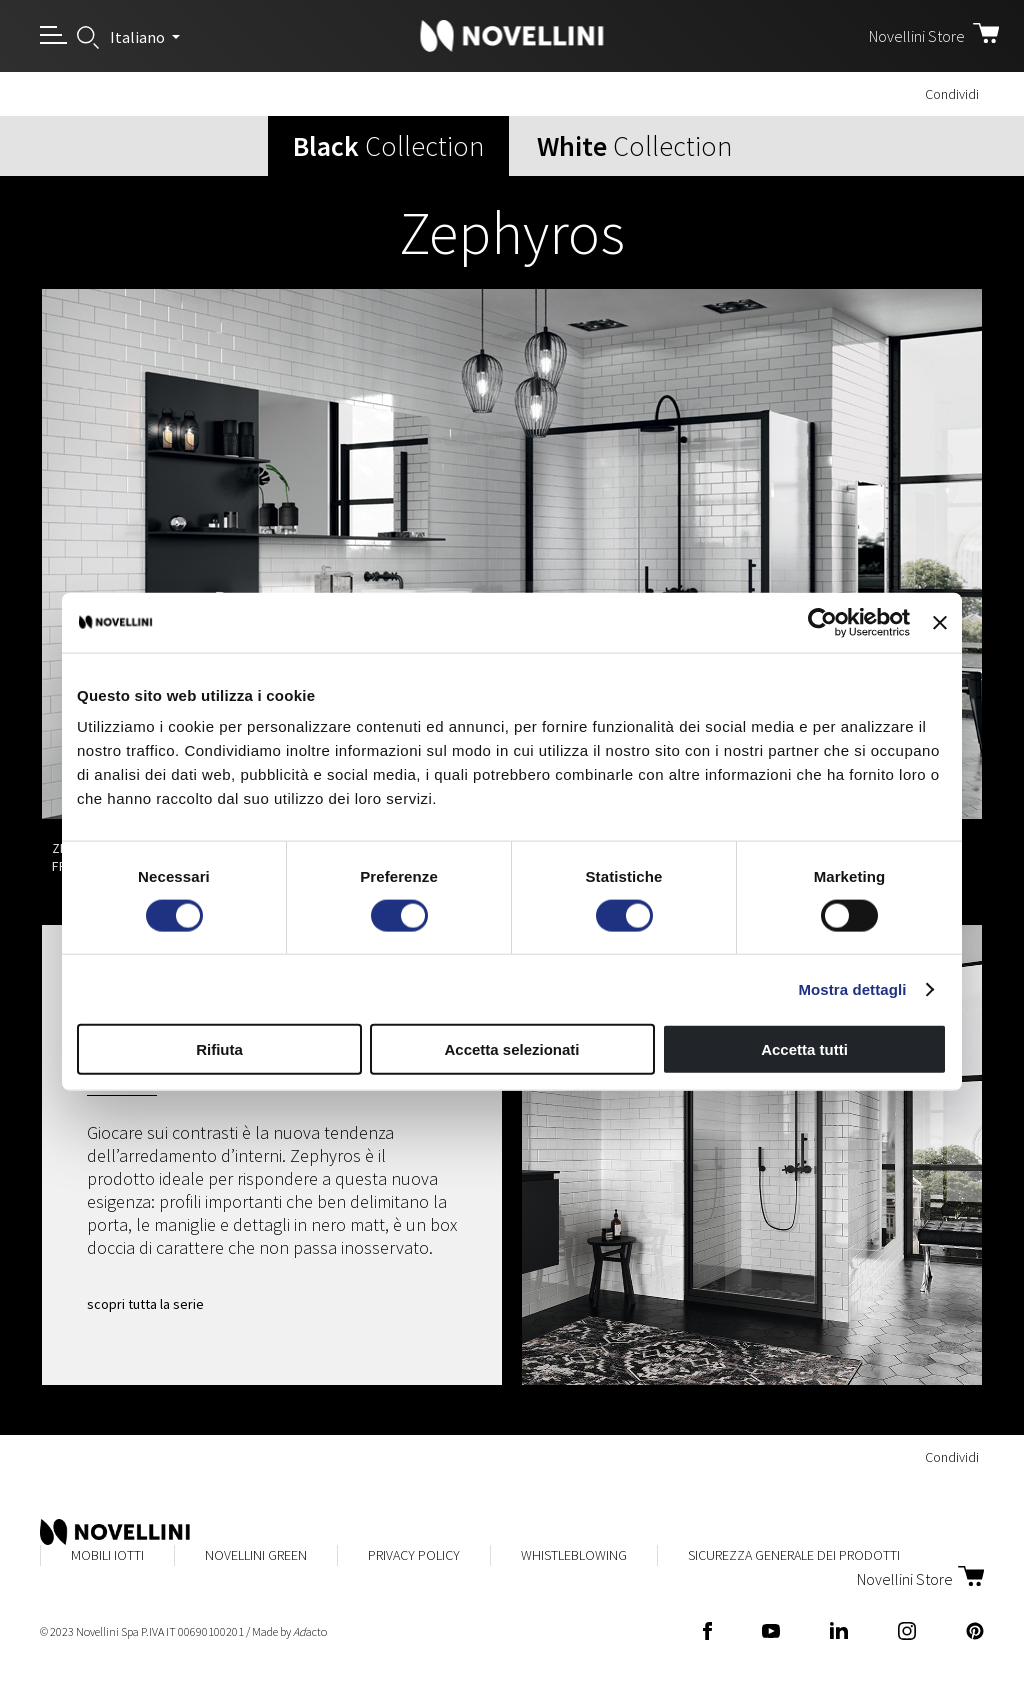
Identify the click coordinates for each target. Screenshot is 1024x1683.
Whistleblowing (574, 1555)
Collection (388, 146)
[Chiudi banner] (940, 622)
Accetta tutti (804, 1049)
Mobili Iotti (107, 1555)
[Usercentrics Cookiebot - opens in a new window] (822, 622)
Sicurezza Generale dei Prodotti (794, 1555)
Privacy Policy (414, 1555)
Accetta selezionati (511, 1049)
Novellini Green (256, 1555)
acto (310, 1631)
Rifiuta (219, 1049)
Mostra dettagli (852, 988)
